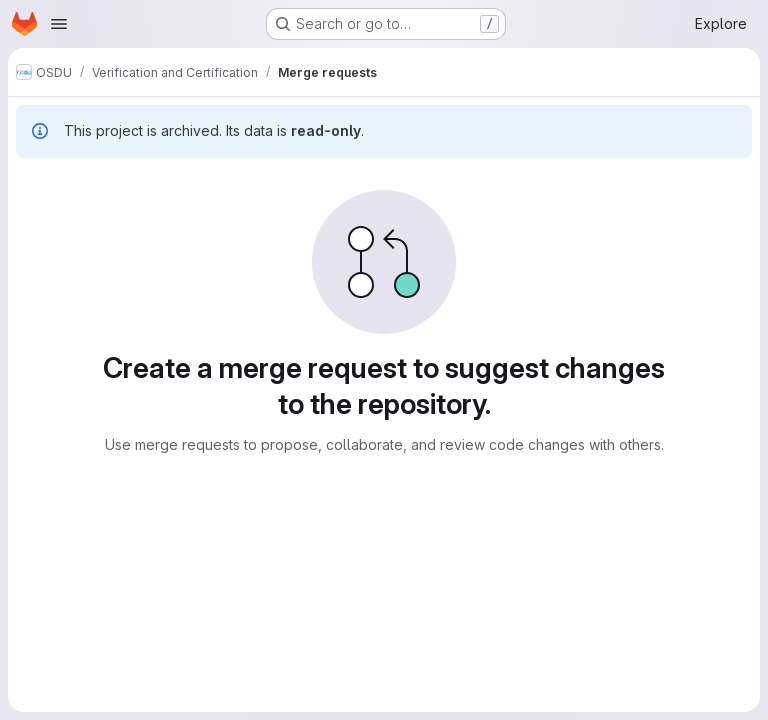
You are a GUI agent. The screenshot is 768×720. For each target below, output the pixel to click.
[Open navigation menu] (59, 24)
